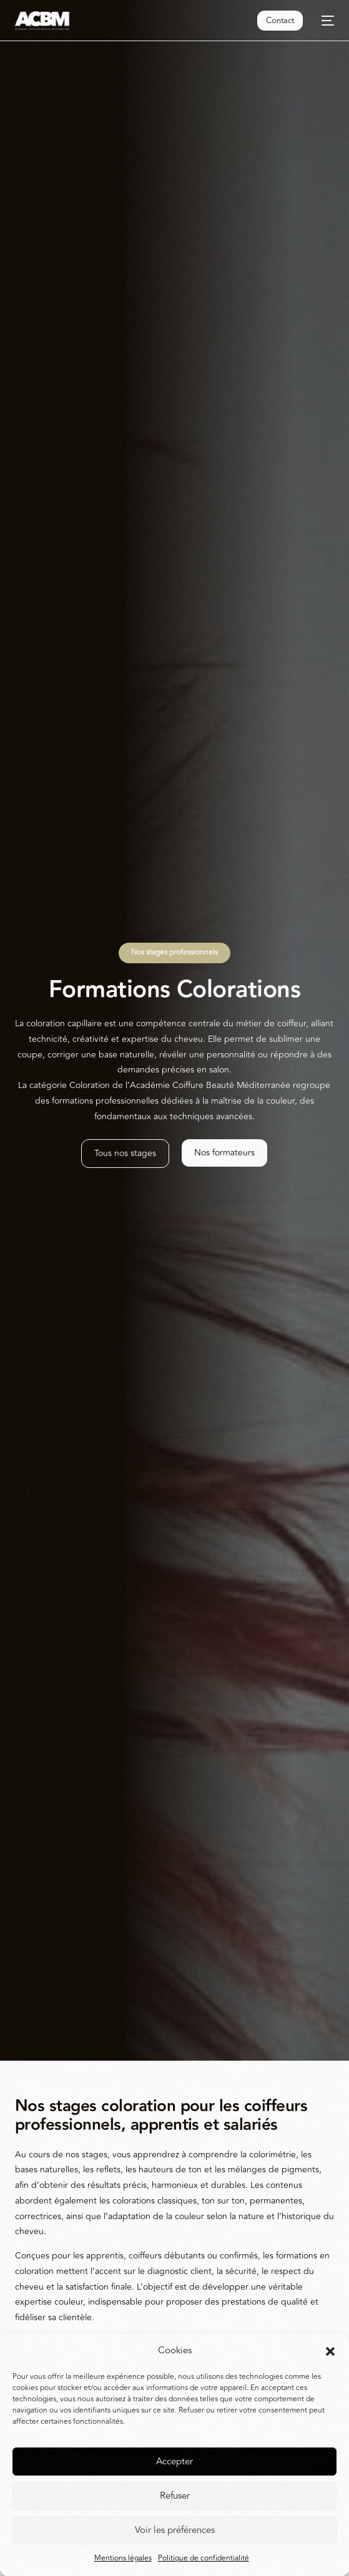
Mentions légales (123, 2558)
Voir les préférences (175, 2530)
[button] (330, 2351)
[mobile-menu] (324, 20)
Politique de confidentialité (203, 2558)
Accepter (174, 2461)
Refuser (175, 2496)
